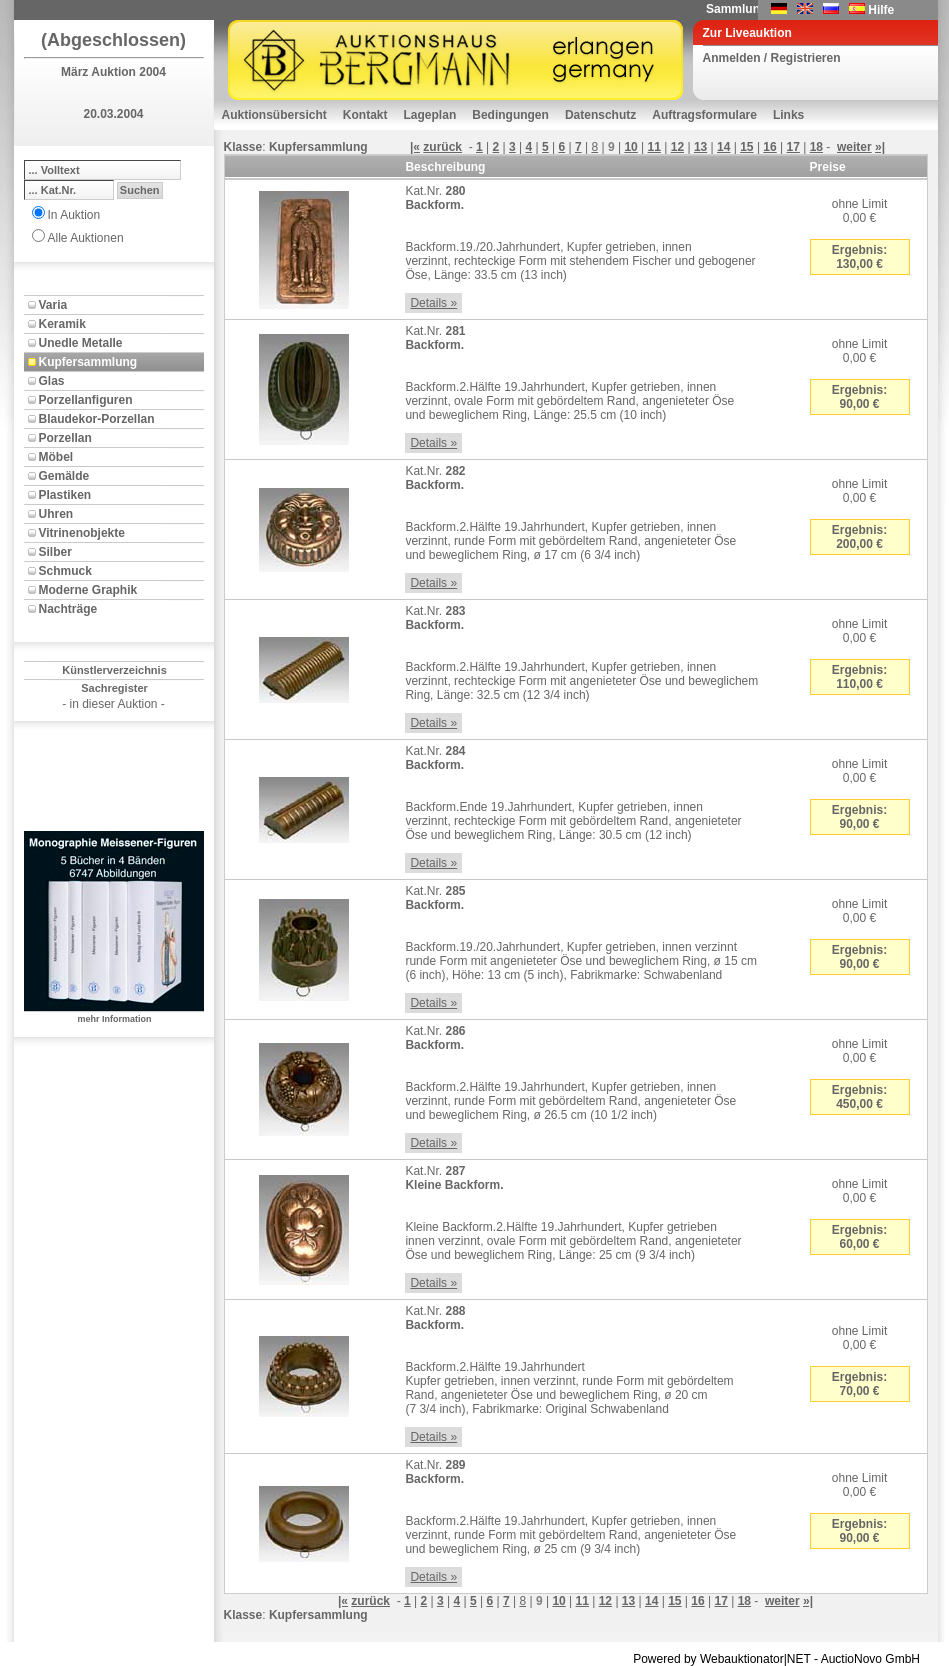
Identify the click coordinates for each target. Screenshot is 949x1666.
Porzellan (65, 438)
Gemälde (64, 476)
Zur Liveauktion (747, 33)
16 (769, 147)
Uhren (56, 514)
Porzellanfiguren (86, 400)
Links (788, 115)
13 (700, 147)
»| (880, 147)
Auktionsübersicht (274, 115)
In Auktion (74, 215)
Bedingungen (510, 115)
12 (677, 147)
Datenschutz (600, 115)
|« (415, 147)
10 (630, 147)
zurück (442, 147)
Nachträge (68, 609)
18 (816, 147)
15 (746, 147)
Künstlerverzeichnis (114, 670)
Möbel (56, 457)
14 (723, 147)
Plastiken (65, 495)
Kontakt (365, 115)
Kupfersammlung (88, 362)
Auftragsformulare (704, 115)
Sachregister (114, 688)
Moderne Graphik (88, 590)
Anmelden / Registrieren (772, 58)
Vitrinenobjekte (82, 533)
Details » (433, 303)
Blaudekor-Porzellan (97, 419)
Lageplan (430, 115)
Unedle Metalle (81, 343)
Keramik (62, 324)
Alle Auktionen (86, 238)
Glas (52, 381)
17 (793, 147)
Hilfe (881, 10)
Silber (55, 552)
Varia (53, 305)
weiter (854, 147)
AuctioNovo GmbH (870, 1659)
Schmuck (65, 571)
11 (654, 147)
